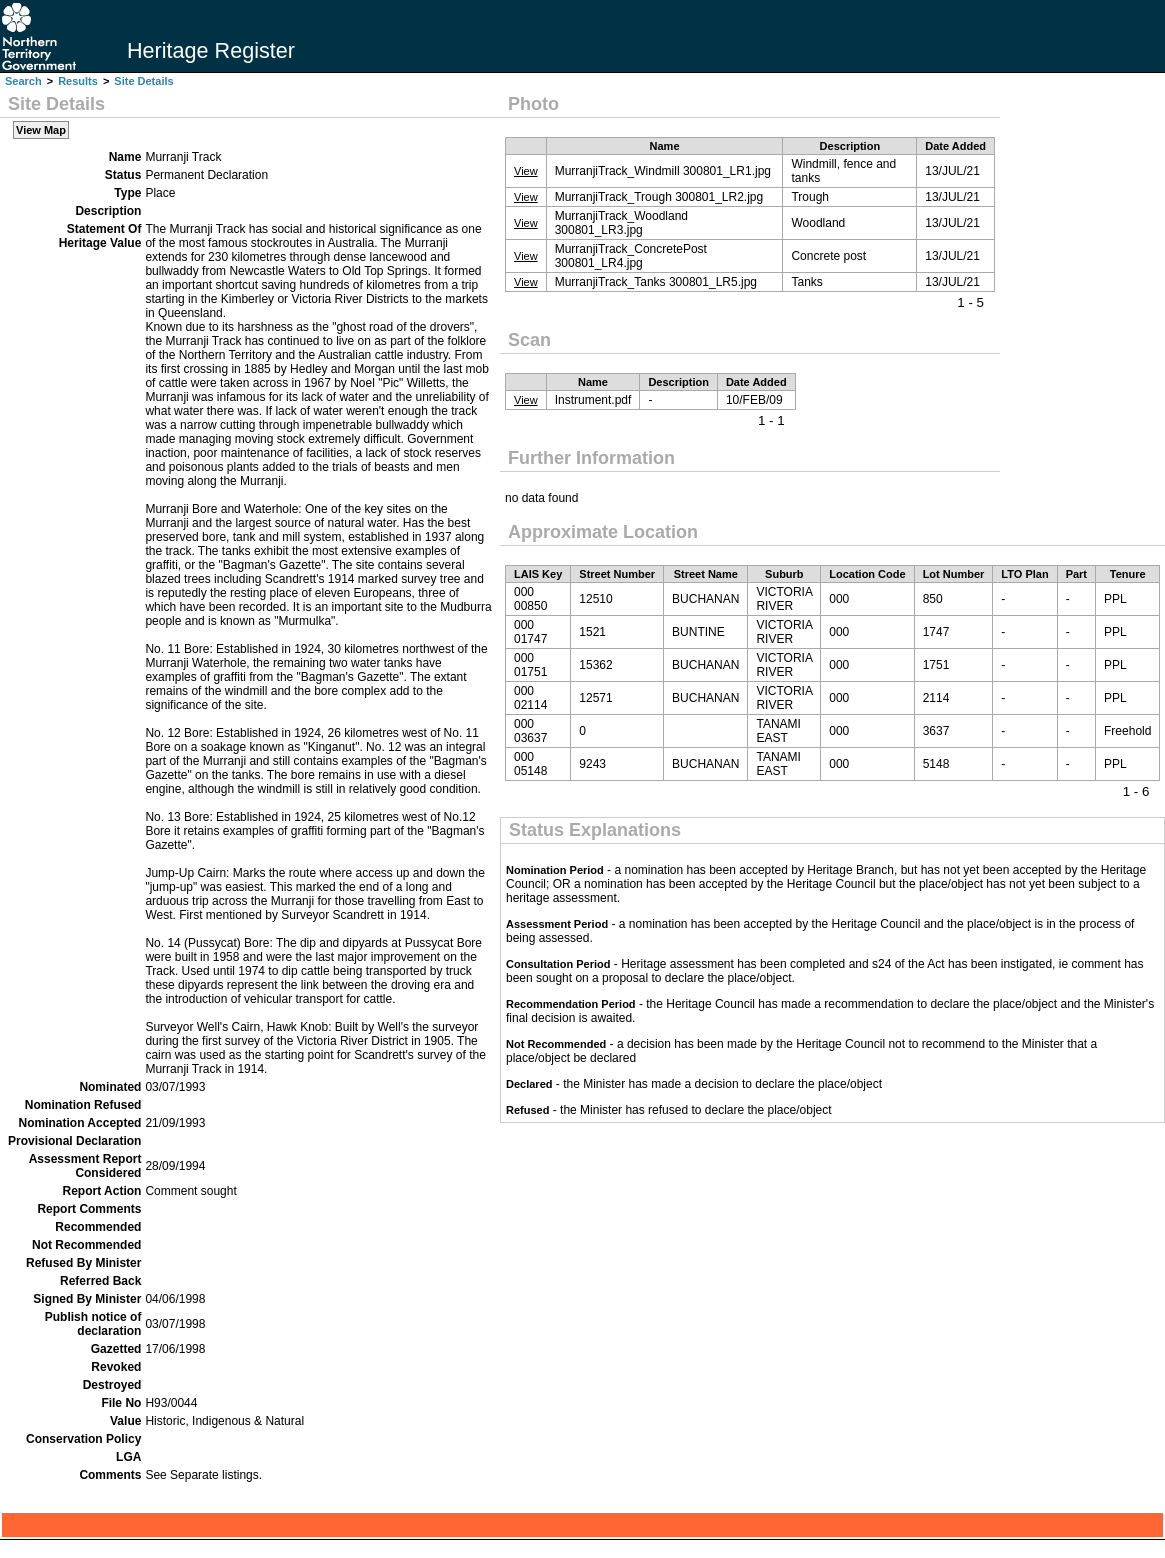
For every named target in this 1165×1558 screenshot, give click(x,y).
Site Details (143, 81)
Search (23, 81)
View (526, 171)
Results (78, 81)
